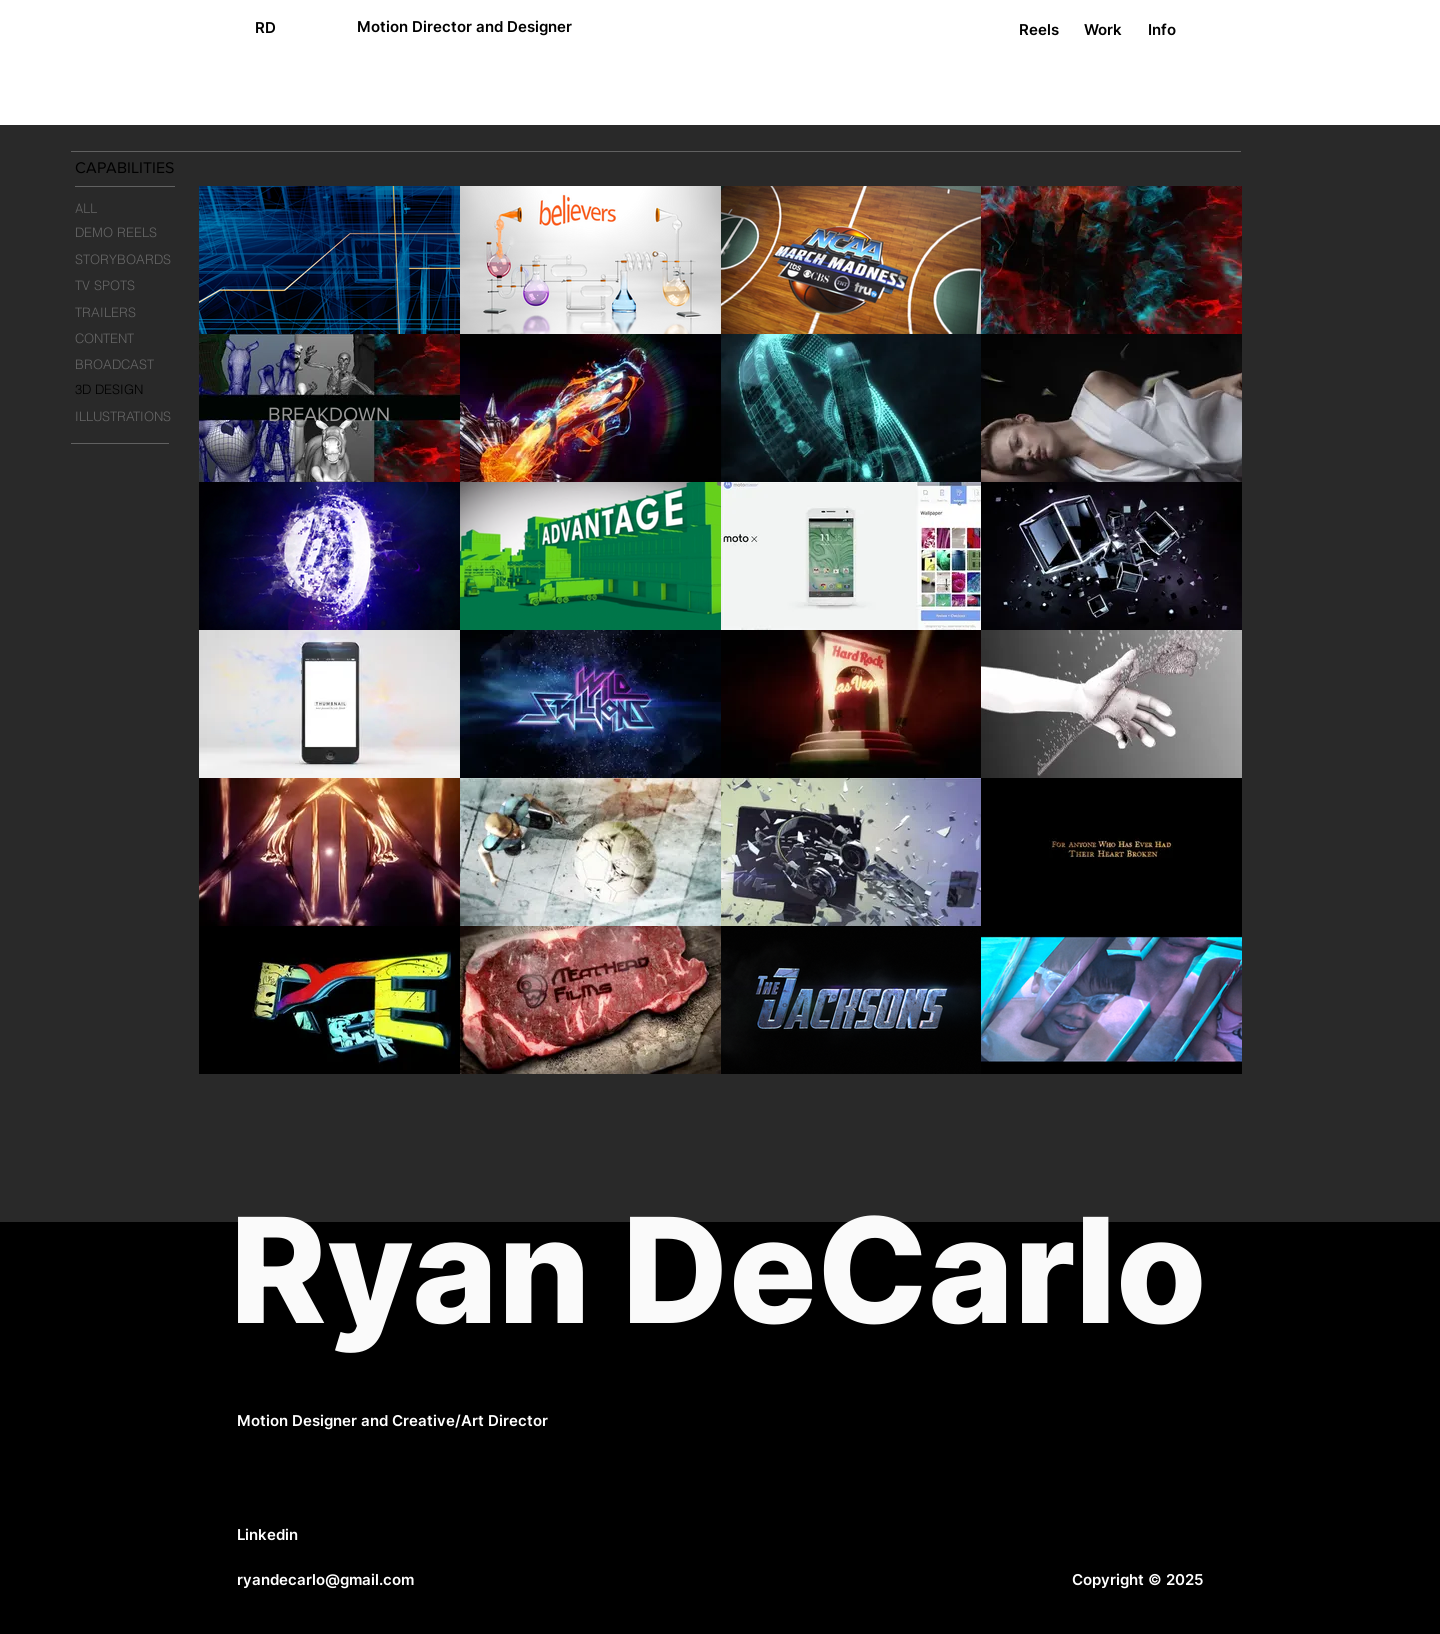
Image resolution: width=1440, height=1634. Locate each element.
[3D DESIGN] (130, 389)
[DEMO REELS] (131, 232)
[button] (148, 168)
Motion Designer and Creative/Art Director (392, 1420)
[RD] (265, 27)
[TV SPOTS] (130, 285)
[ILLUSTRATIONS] (131, 416)
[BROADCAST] (130, 364)
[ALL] (129, 209)
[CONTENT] (130, 338)
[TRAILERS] (130, 312)
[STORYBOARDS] (130, 259)
